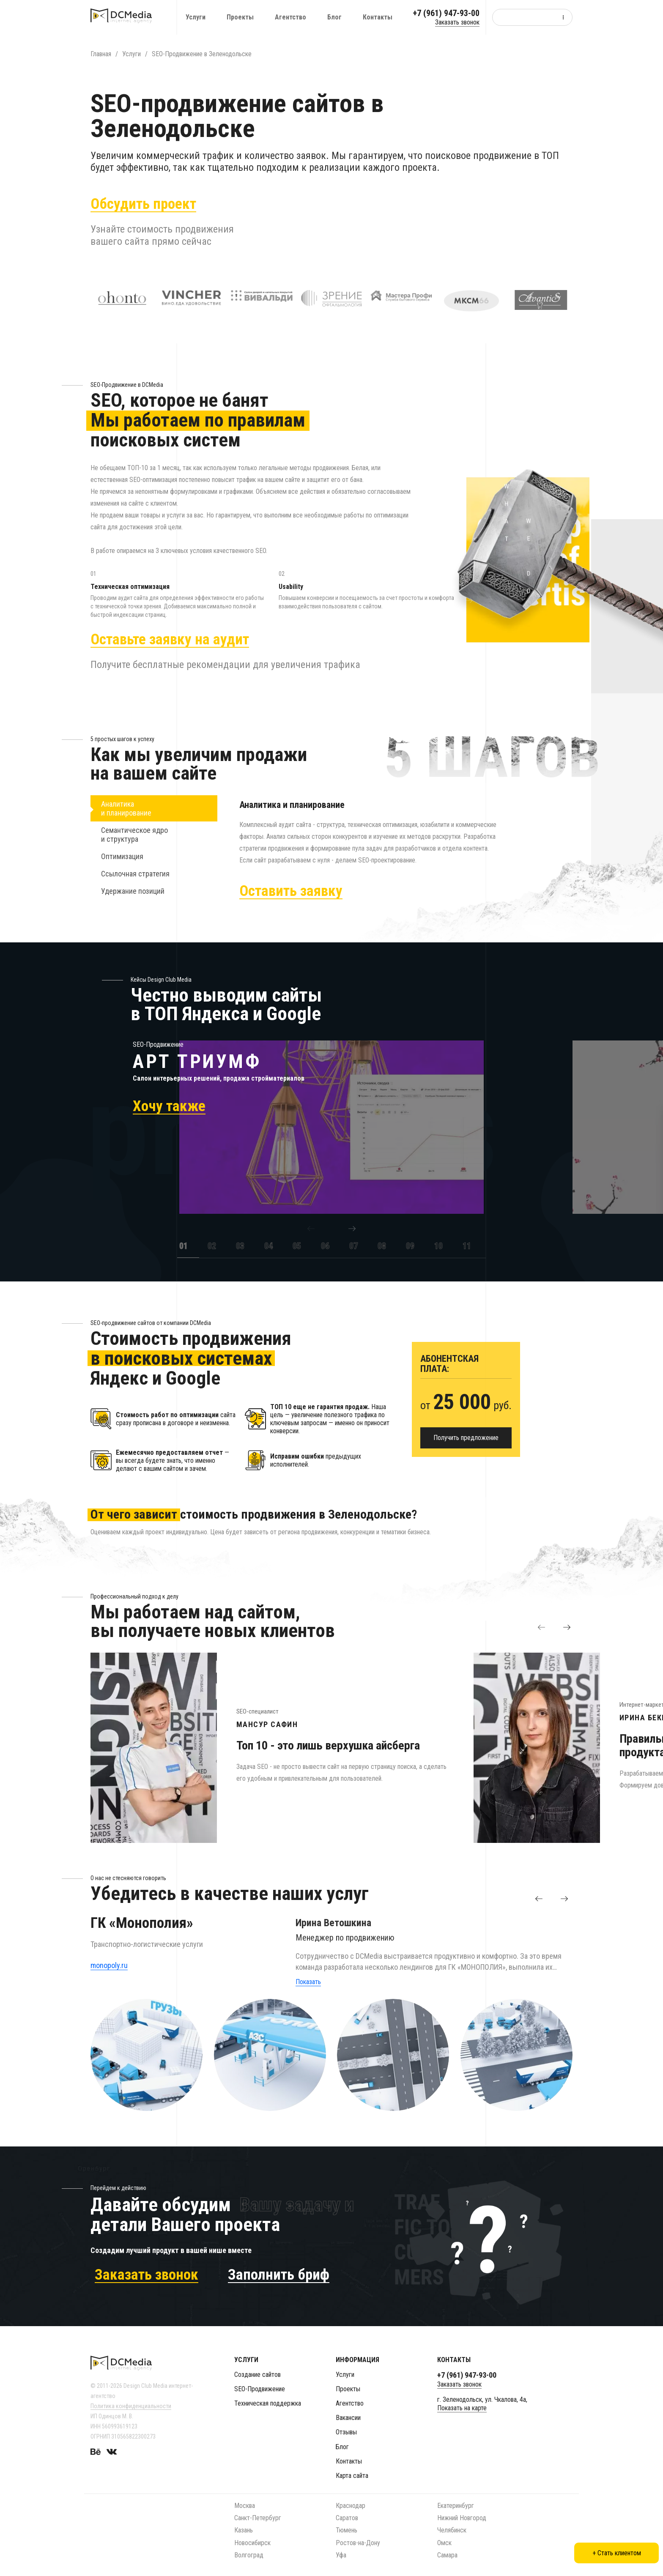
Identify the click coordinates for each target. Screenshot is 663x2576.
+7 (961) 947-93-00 (446, 13)
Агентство (290, 17)
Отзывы (346, 2432)
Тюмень (346, 2530)
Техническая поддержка (267, 2403)
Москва (244, 2506)
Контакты (377, 17)
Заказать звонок (457, 22)
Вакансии (348, 2418)
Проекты (240, 17)
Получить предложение (466, 1446)
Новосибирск (252, 2543)
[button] (311, 1237)
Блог (334, 17)
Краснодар (350, 2506)
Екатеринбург (455, 2506)
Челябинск (451, 2530)
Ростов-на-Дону (358, 2543)
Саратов (347, 2518)
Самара (447, 2555)
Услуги (195, 17)
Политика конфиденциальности (130, 2406)
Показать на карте (462, 2408)
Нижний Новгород (461, 2518)
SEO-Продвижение (259, 2389)
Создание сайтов (257, 2375)
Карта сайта (352, 2476)
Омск (444, 2543)
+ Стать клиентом (616, 2553)
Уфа (341, 2555)
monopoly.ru (109, 1973)
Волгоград (248, 2555)
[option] (287, 1135)
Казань (243, 2530)
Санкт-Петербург (257, 2518)
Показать (308, 1990)
